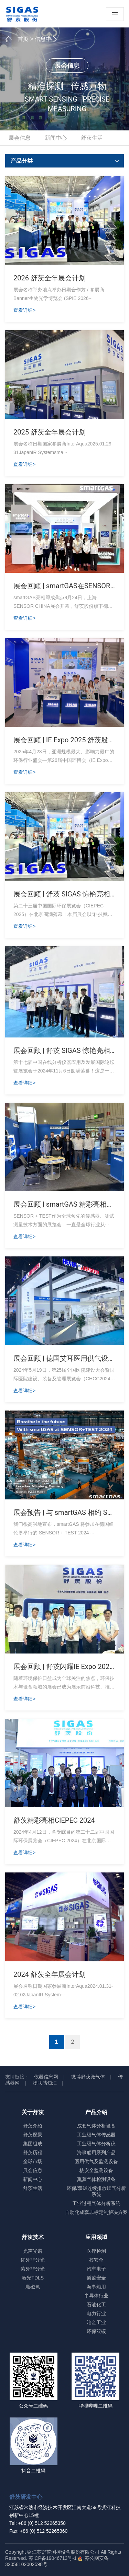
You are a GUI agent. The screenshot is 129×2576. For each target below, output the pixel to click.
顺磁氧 (32, 2286)
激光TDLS (33, 2278)
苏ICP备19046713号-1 (53, 2558)
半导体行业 (96, 2295)
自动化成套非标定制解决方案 (96, 2212)
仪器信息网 (46, 2076)
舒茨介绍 (32, 2125)
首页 (23, 39)
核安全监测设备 (96, 2170)
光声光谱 (32, 2251)
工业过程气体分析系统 (96, 2203)
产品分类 (65, 161)
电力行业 (96, 2313)
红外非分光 (33, 2260)
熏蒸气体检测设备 (96, 2179)
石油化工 (96, 2304)
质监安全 (96, 2278)
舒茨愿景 (32, 2134)
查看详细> (24, 310)
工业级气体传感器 (96, 2134)
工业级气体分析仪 (96, 2143)
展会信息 (20, 138)
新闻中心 (56, 138)
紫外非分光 (33, 2269)
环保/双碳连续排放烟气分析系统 (96, 2191)
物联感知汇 (45, 2083)
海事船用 (96, 2286)
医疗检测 (96, 2251)
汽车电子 (96, 2269)
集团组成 (32, 2143)
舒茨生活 (92, 138)
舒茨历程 (32, 2152)
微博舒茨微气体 (88, 2076)
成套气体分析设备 (96, 2125)
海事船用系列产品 (96, 2152)
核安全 (96, 2260)
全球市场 (32, 2161)
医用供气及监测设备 (96, 2161)
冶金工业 (96, 2322)
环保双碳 (96, 2331)
